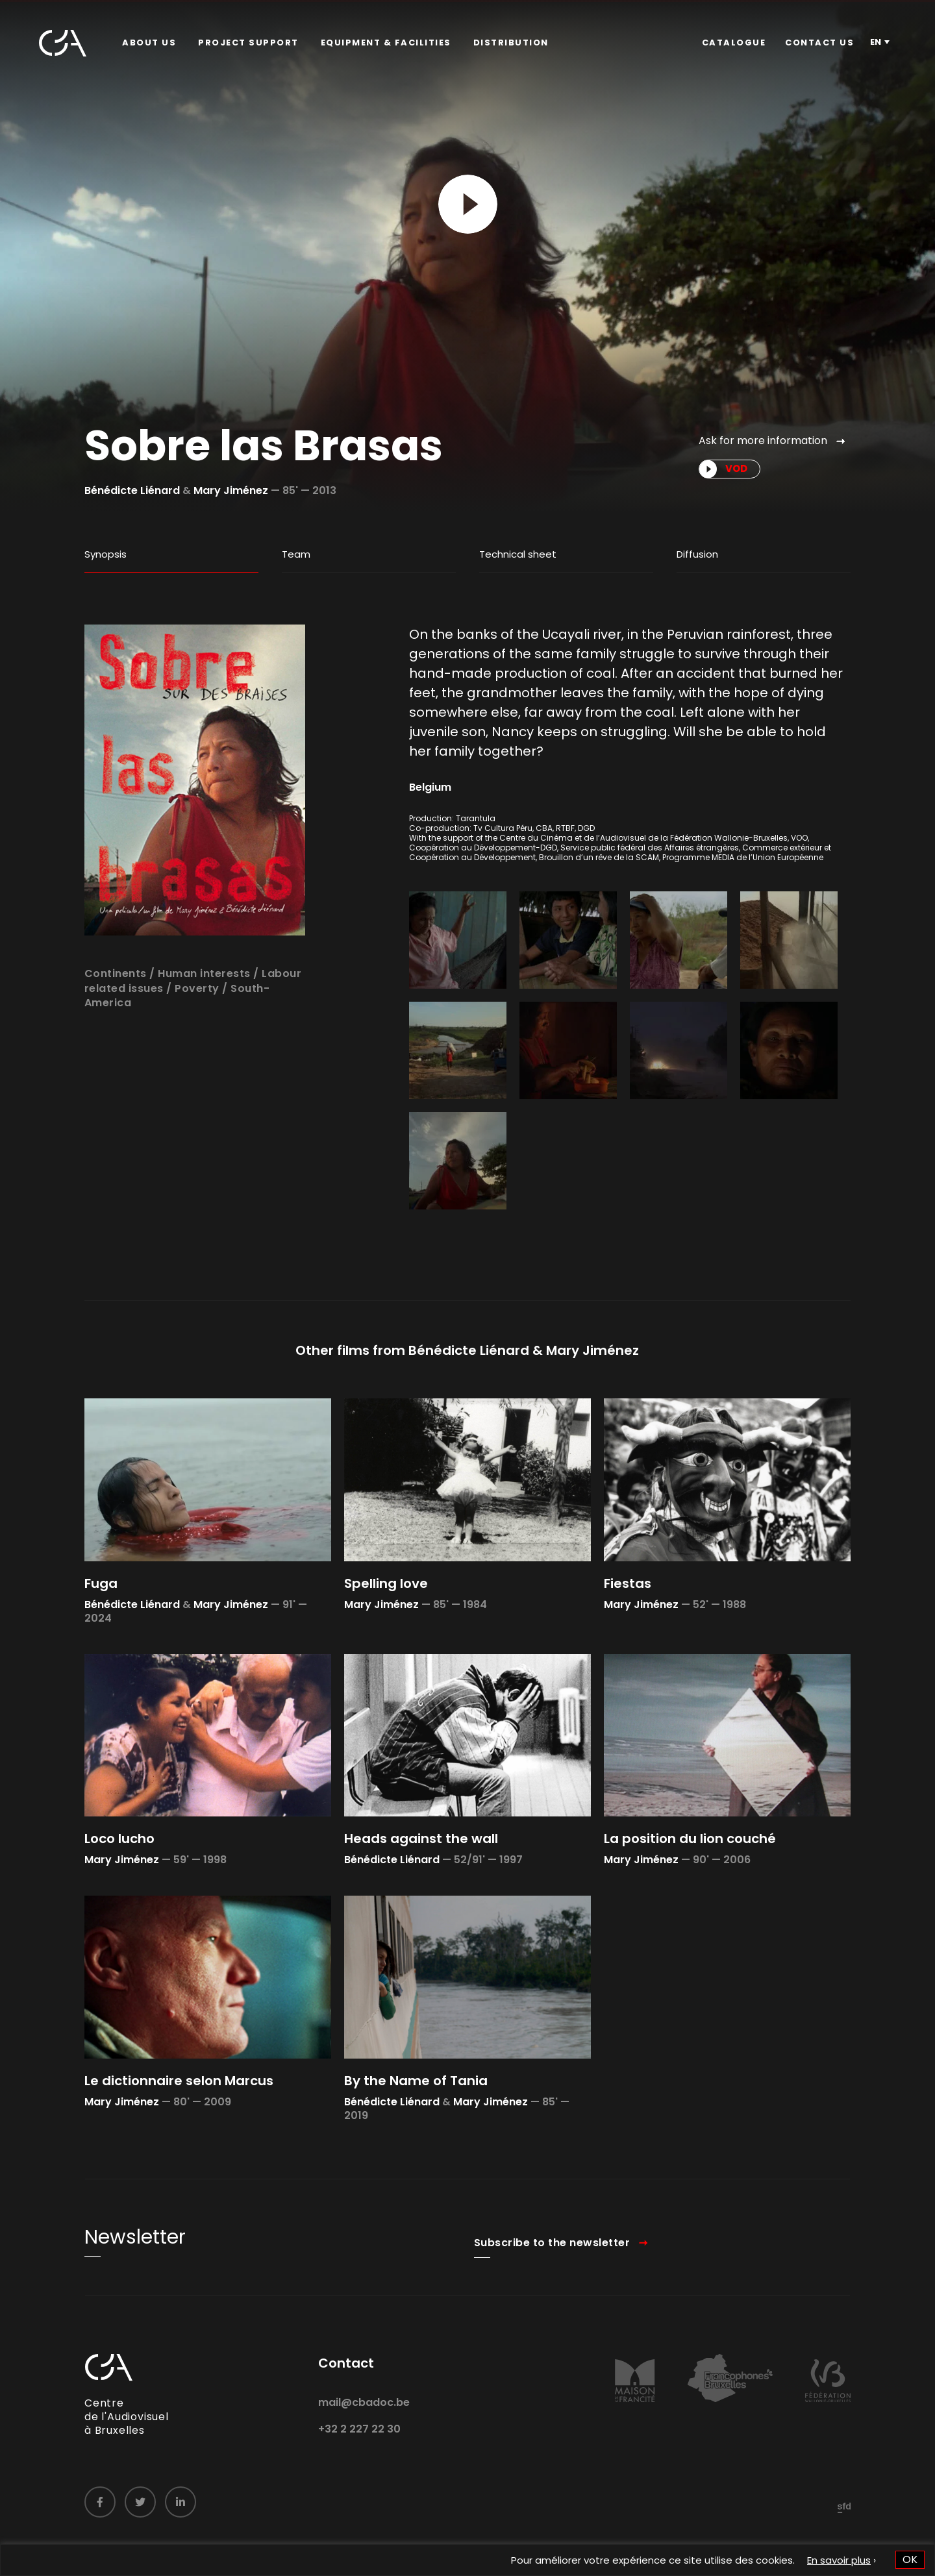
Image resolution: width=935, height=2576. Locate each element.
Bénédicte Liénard (132, 490)
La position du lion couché (690, 1888)
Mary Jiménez (230, 490)
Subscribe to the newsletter (552, 2292)
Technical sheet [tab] (517, 554)
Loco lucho (119, 1888)
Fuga (101, 1633)
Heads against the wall (421, 1888)
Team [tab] (296, 554)
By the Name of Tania (416, 2131)
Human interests (204, 1023)
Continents (115, 1023)
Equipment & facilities (386, 42)
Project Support (248, 42)
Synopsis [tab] (105, 554)
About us (149, 42)
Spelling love (386, 1633)
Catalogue (734, 42)
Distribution (511, 42)
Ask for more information (763, 440)
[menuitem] (149, 43)
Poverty (197, 1037)
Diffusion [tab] (697, 554)
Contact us (819, 42)
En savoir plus (839, 2560)
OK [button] (910, 2559)
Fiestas (627, 1633)
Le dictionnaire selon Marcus (178, 2131)
